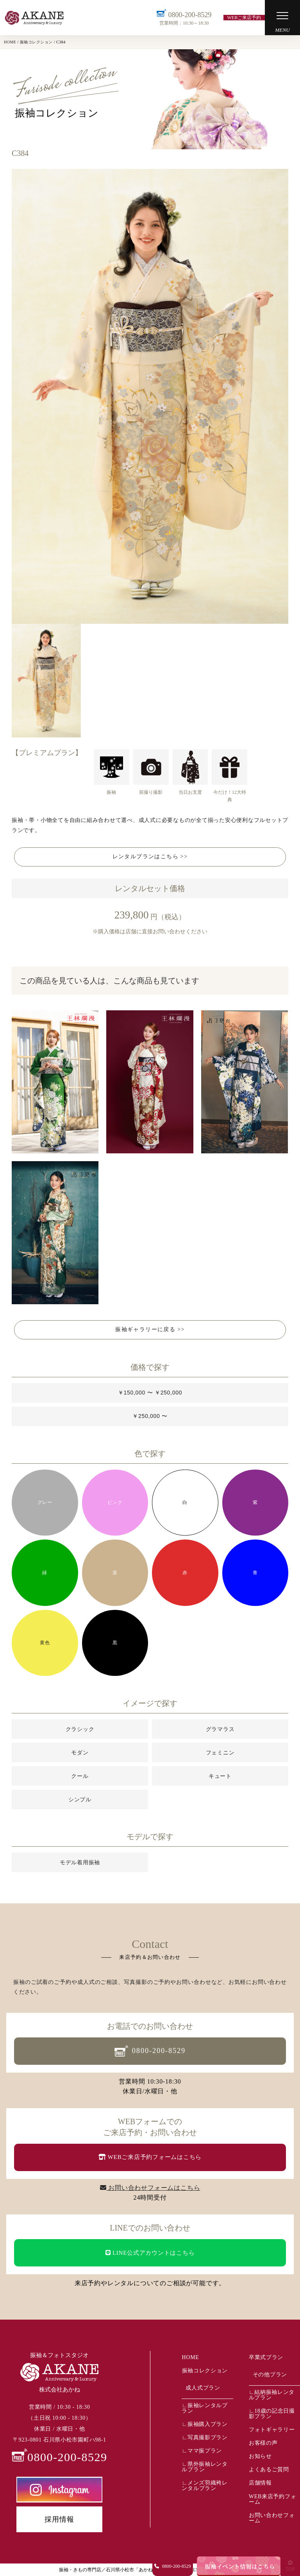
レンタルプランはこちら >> (150, 856)
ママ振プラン (205, 2451)
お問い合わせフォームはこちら (150, 2187)
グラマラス (220, 1729)
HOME (190, 2357)
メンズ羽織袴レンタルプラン (204, 2485)
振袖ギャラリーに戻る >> (150, 1329)
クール (79, 1776)
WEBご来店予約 (244, 17)
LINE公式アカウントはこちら (150, 2253)
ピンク (114, 1502)
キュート (220, 1776)
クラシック (80, 1729)
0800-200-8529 (184, 18)
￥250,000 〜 (150, 1416)
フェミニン (220, 1752)
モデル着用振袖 (80, 1862)
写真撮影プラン (208, 2437)
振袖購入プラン (208, 2424)
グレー (45, 1502)
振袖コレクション (205, 2371)
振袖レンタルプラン (204, 2408)
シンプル (79, 1799)
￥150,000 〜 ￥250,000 (150, 1392)
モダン (79, 1752)
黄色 (45, 1642)
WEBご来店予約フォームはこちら (150, 2157)
